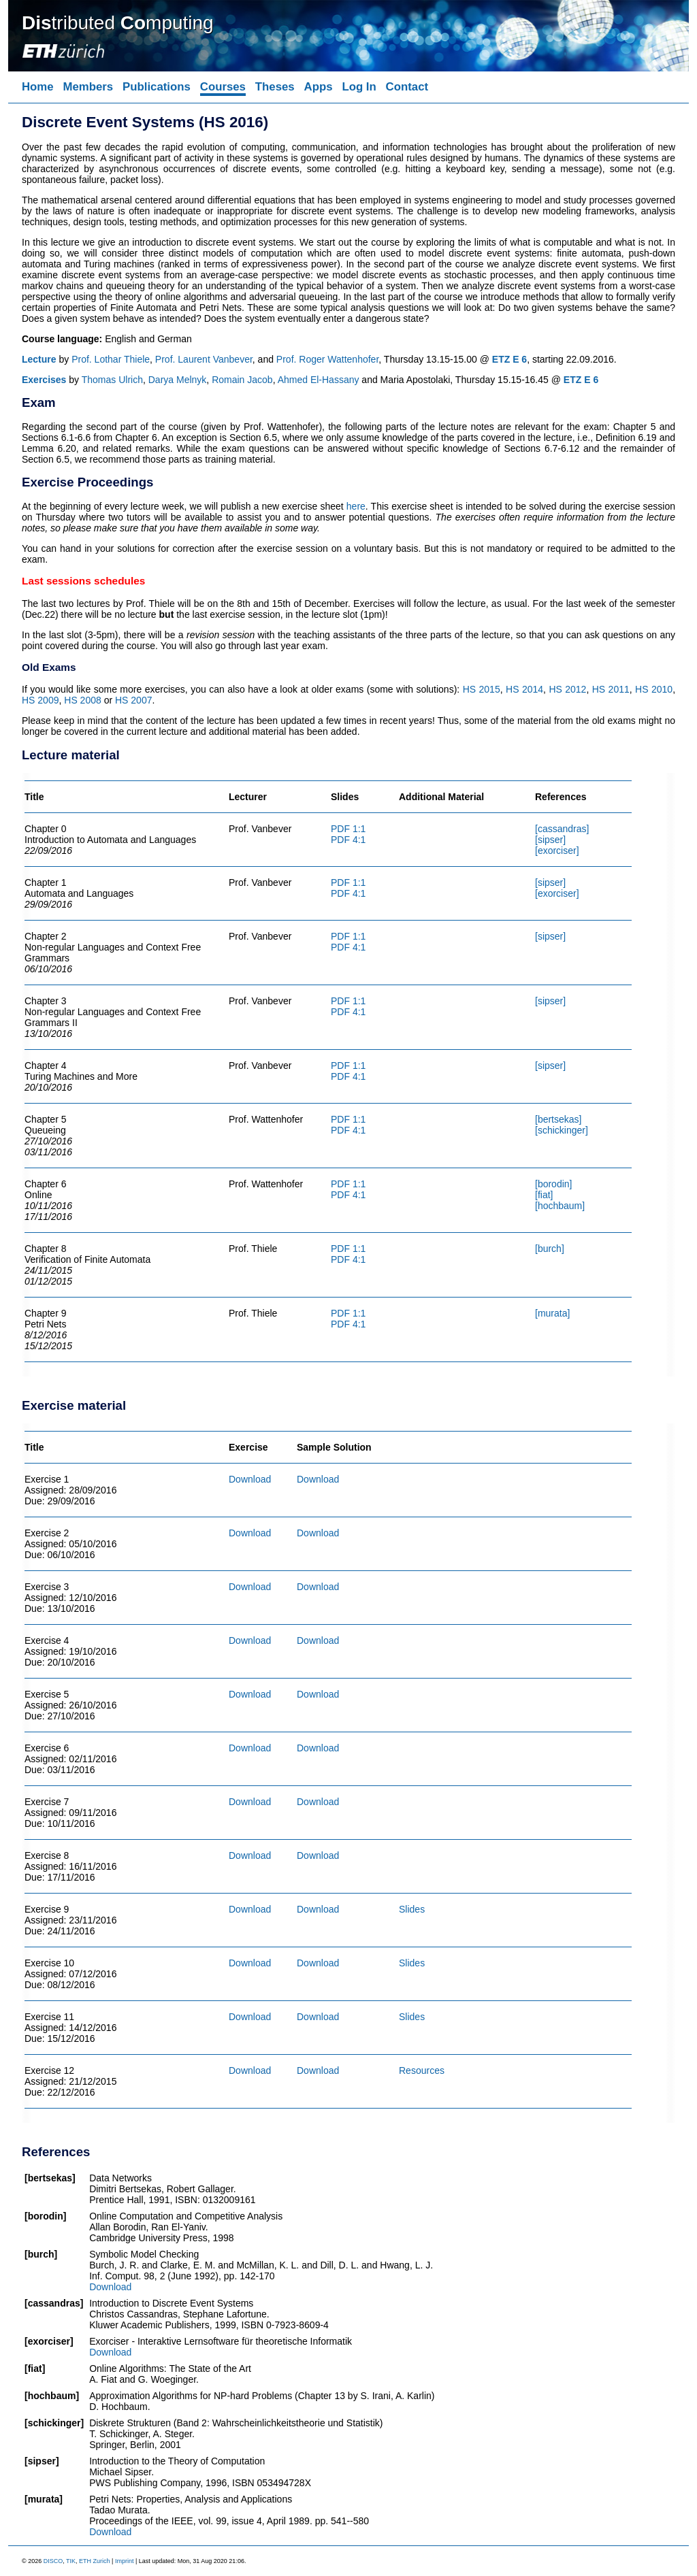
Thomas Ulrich (112, 379)
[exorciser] (557, 850)
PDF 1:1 (348, 828)
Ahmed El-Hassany (318, 379)
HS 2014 (524, 689)
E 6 (520, 359)
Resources (421, 2070)
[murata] (552, 1313)
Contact (407, 86)
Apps (318, 86)
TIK (71, 2561)
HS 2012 (567, 689)
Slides (412, 1909)
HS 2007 (133, 700)
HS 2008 (82, 700)
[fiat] (544, 1194)
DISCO (53, 2561)
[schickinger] (561, 1130)
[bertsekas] (558, 1119)
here (356, 506)
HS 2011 (611, 689)
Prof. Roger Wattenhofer (327, 359)
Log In (359, 86)
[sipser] (550, 839)
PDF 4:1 (348, 839)
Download (250, 1479)
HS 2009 (40, 700)
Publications (157, 86)
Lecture (39, 359)
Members (88, 86)
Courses (223, 86)
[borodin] (553, 1183)
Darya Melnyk (177, 379)
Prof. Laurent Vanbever (204, 359)
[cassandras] (562, 828)
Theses (275, 86)
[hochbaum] (560, 1205)
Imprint (124, 2561)
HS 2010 (653, 689)
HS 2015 (481, 689)
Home (38, 86)
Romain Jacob (242, 379)
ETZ (501, 359)
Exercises (44, 379)
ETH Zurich (94, 2561)
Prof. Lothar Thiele (110, 359)
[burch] (549, 1248)
